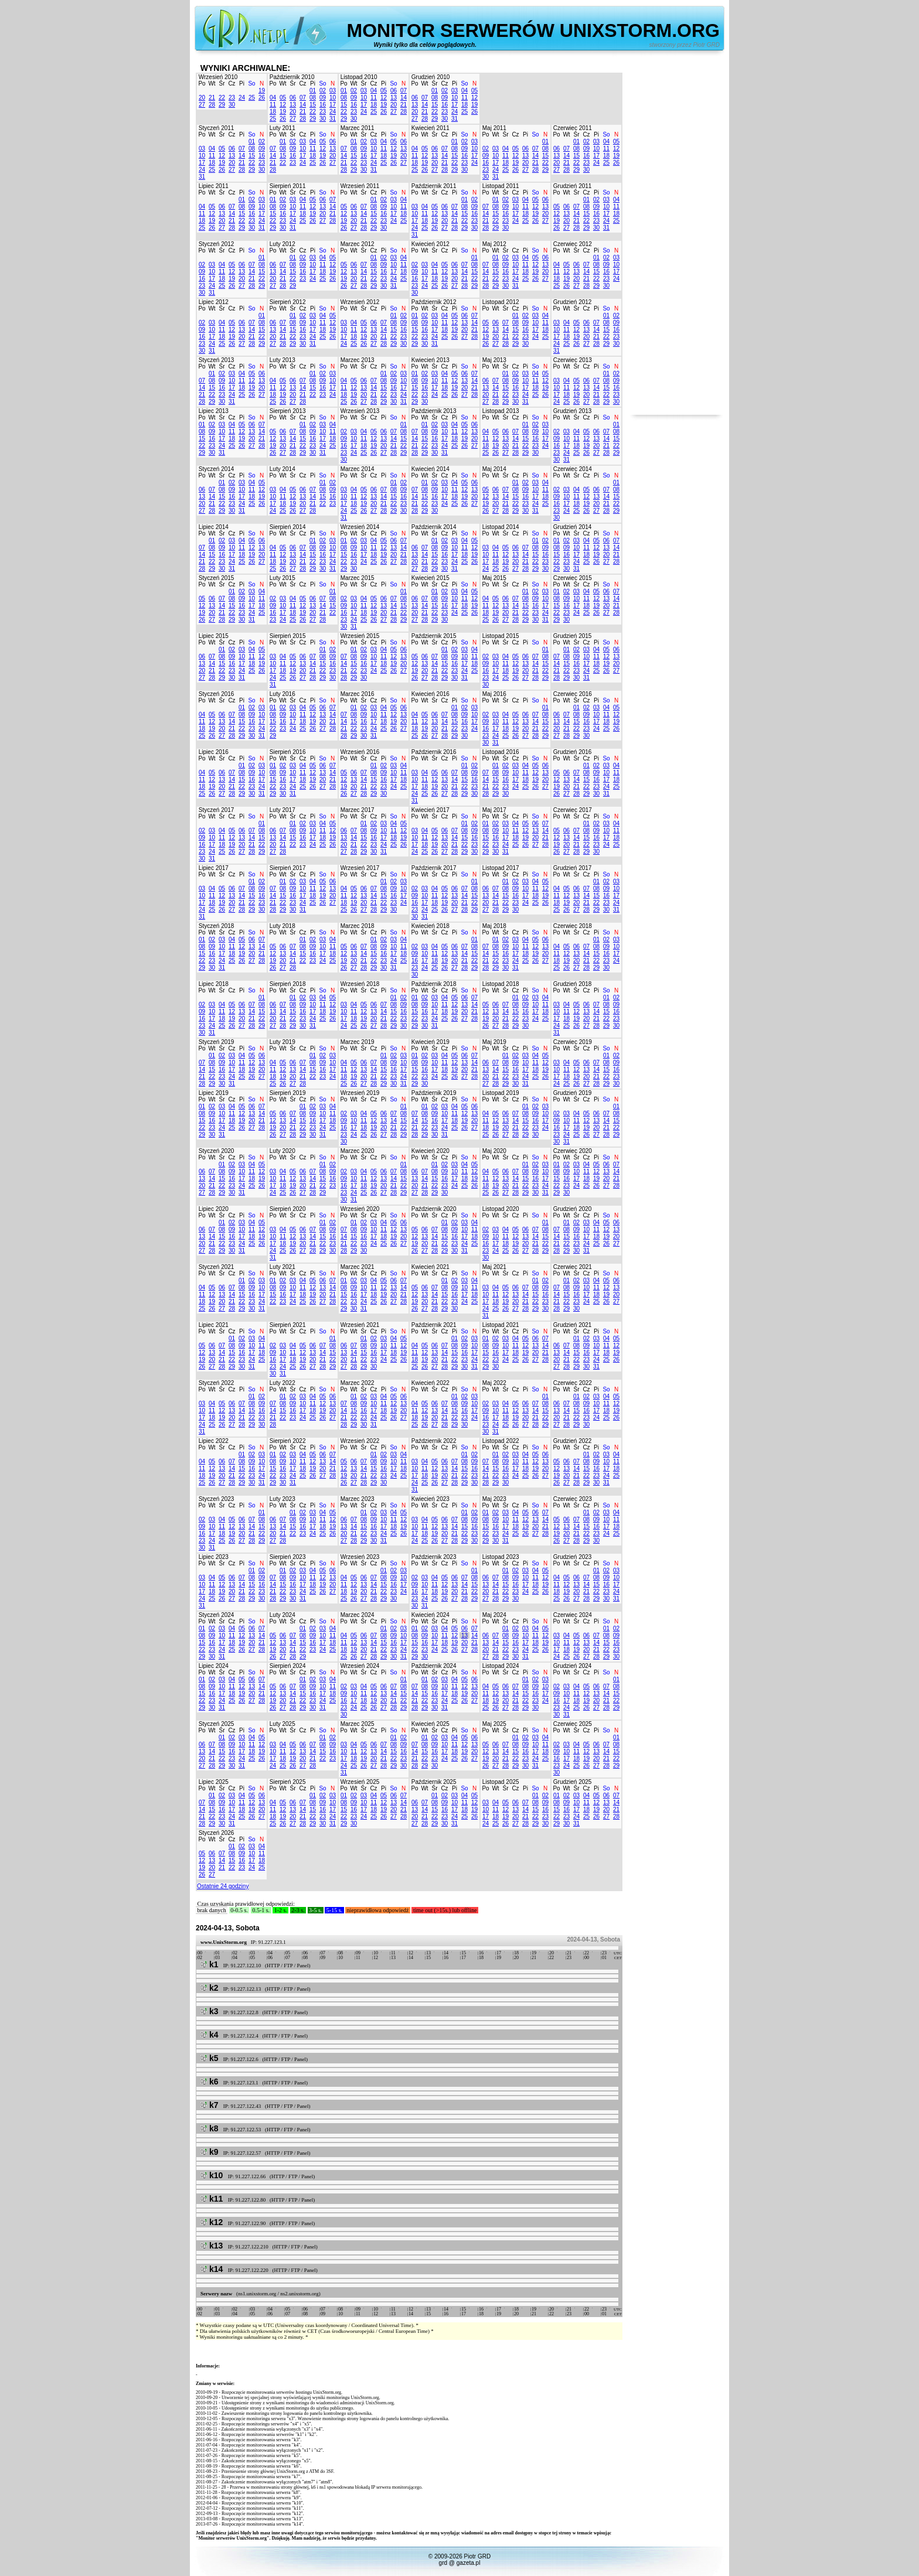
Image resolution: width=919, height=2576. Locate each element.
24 (242, 97)
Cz (231, 83)
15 (312, 104)
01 (312, 90)
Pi (241, 83)
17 (332, 104)
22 (222, 97)
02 (322, 90)
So (251, 83)
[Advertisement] (676, 239)
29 (222, 104)
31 (332, 118)
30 (232, 104)
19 (261, 90)
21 (212, 97)
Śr (222, 83)
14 (302, 104)
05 (283, 97)
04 (273, 97)
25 (252, 97)
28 (212, 104)
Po (201, 83)
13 (293, 104)
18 (273, 111)
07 (302, 97)
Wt (211, 83)
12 (283, 104)
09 (322, 97)
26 (261, 97)
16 (322, 104)
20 (202, 97)
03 (332, 90)
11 (273, 104)
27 (202, 104)
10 (332, 97)
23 (232, 97)
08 (312, 97)
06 (293, 97)
